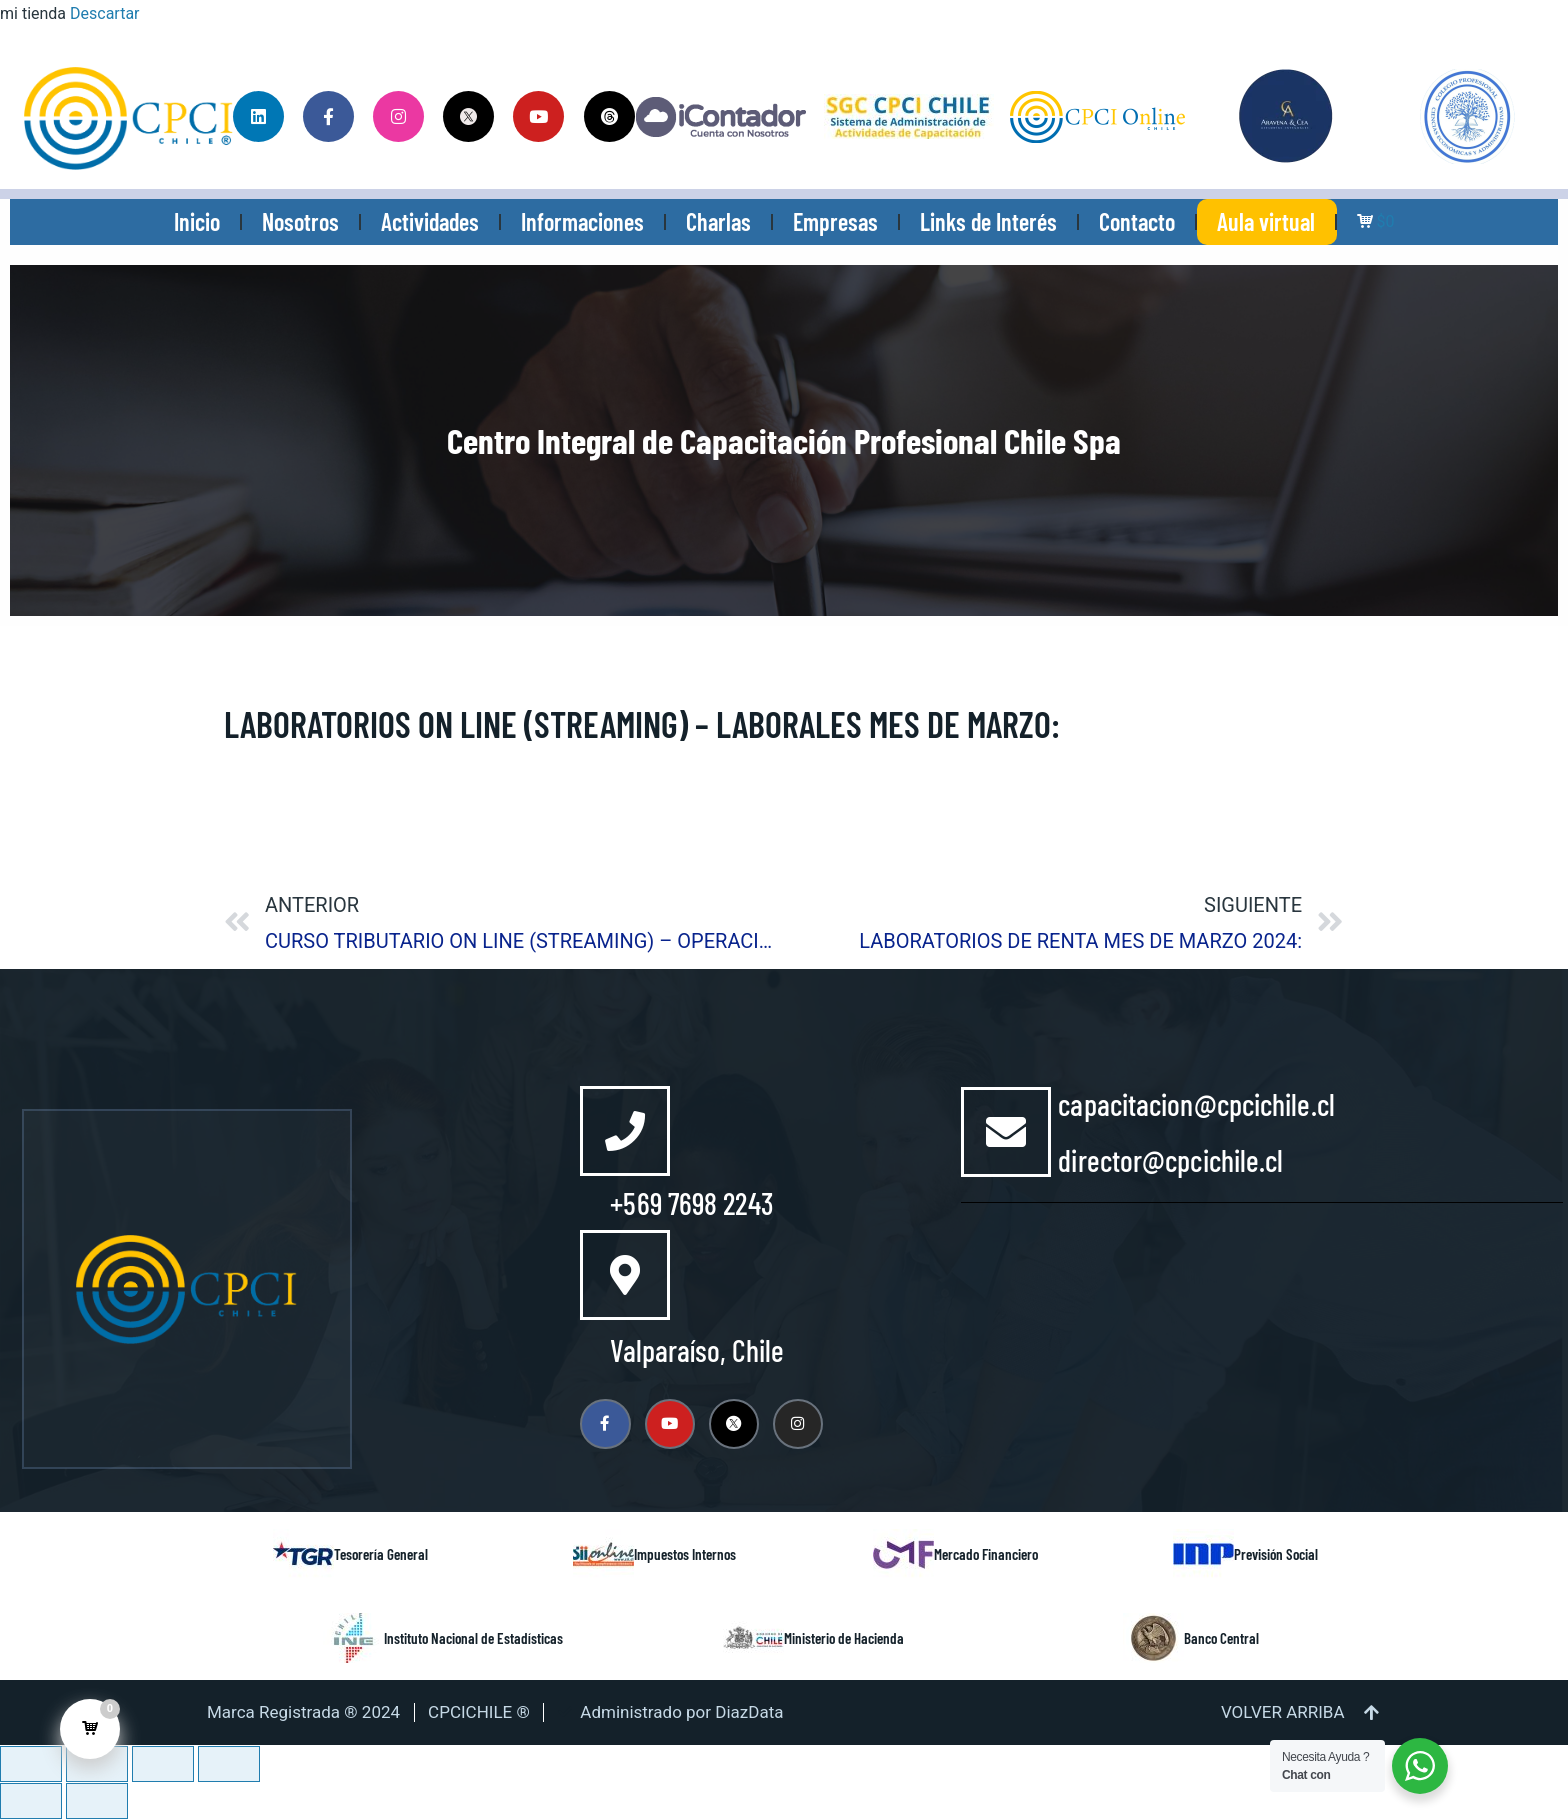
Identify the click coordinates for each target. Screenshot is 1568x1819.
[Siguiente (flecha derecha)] (97, 1801)
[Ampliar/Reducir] (31, 1764)
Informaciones (582, 221)
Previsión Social (1276, 1554)
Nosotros (300, 221)
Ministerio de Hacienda (844, 1638)
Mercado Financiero (986, 1554)
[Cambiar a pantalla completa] (97, 1764)
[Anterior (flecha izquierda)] (31, 1801)
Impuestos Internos (685, 1554)
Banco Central (1221, 1638)
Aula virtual (1266, 221)
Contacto (1137, 221)
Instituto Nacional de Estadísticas (473, 1638)
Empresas (835, 221)
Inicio (197, 221)
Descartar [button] (105, 13)
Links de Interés (988, 221)
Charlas (718, 221)
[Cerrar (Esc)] (229, 1764)
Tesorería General (381, 1554)
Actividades (430, 221)
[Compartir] (163, 1764)
